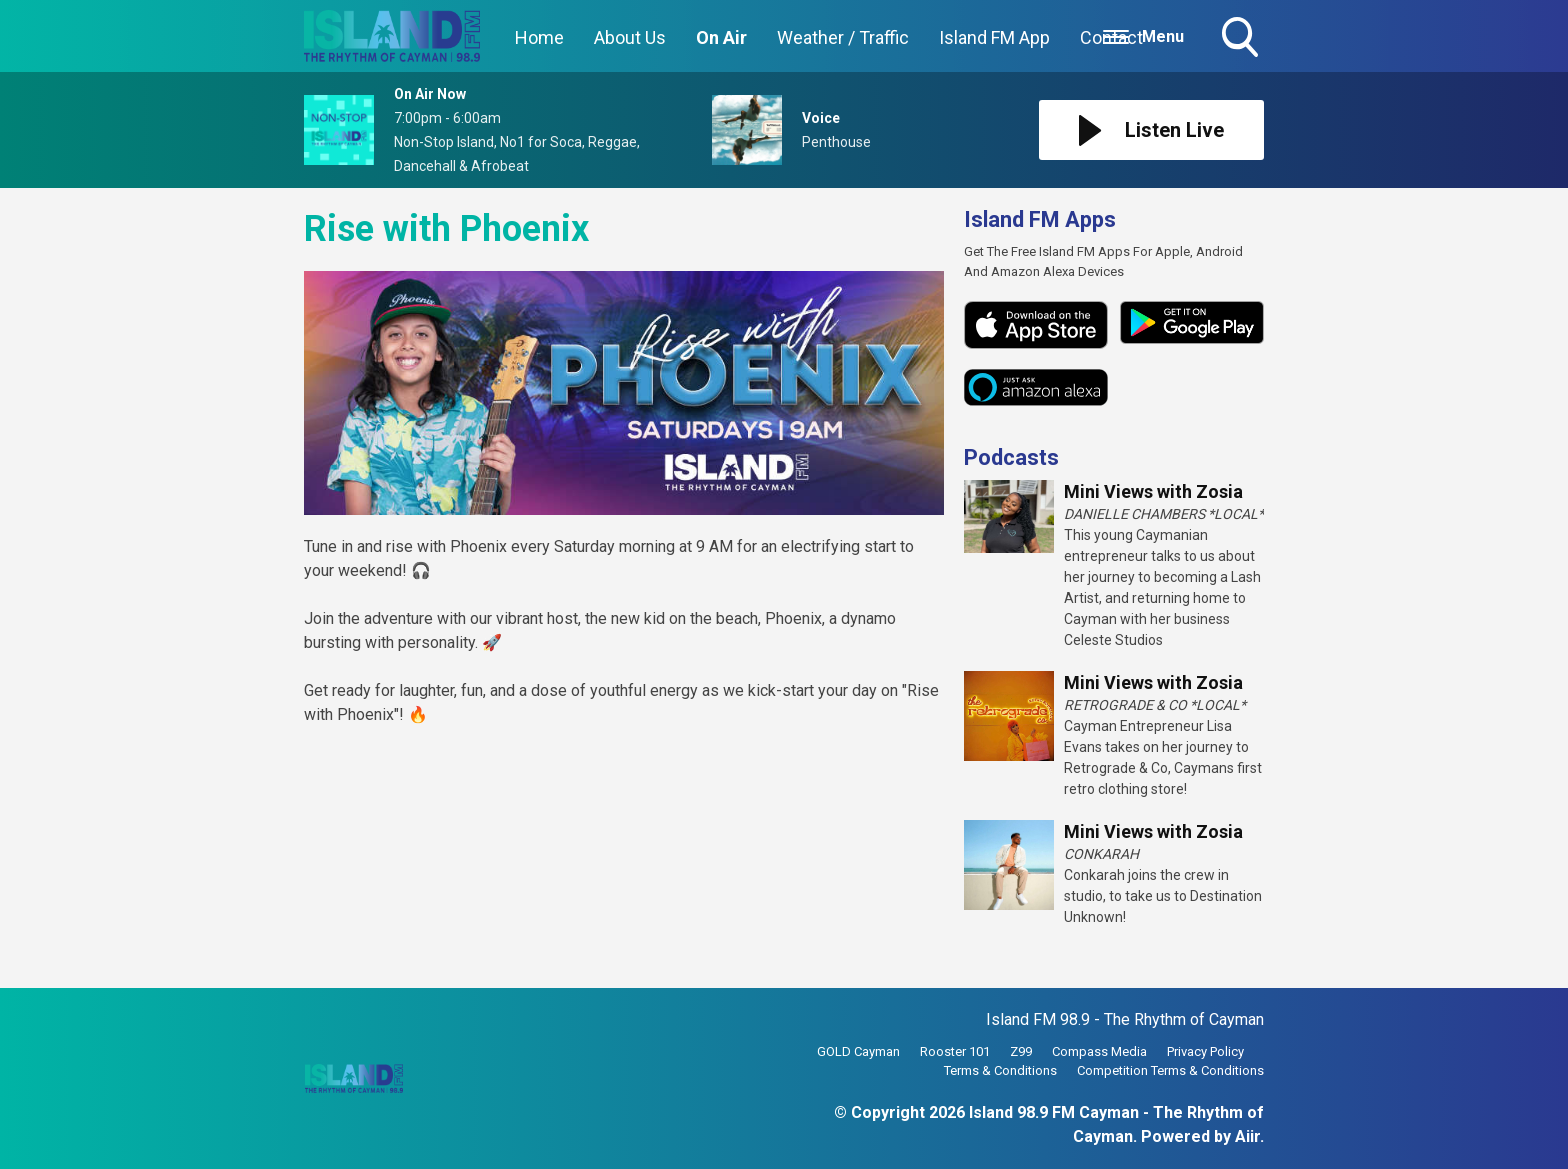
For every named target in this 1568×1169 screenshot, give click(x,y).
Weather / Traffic (843, 37)
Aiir (1247, 1136)
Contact (1111, 37)
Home (539, 37)
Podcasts (1011, 457)
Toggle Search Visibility (1242, 39)
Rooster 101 (955, 1051)
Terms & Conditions (1000, 1070)
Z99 (1021, 1051)
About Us (630, 37)
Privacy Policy (1205, 1051)
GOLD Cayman (858, 1051)
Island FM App (994, 37)
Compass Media (1099, 1051)
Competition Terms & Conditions (1170, 1070)
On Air (721, 37)
